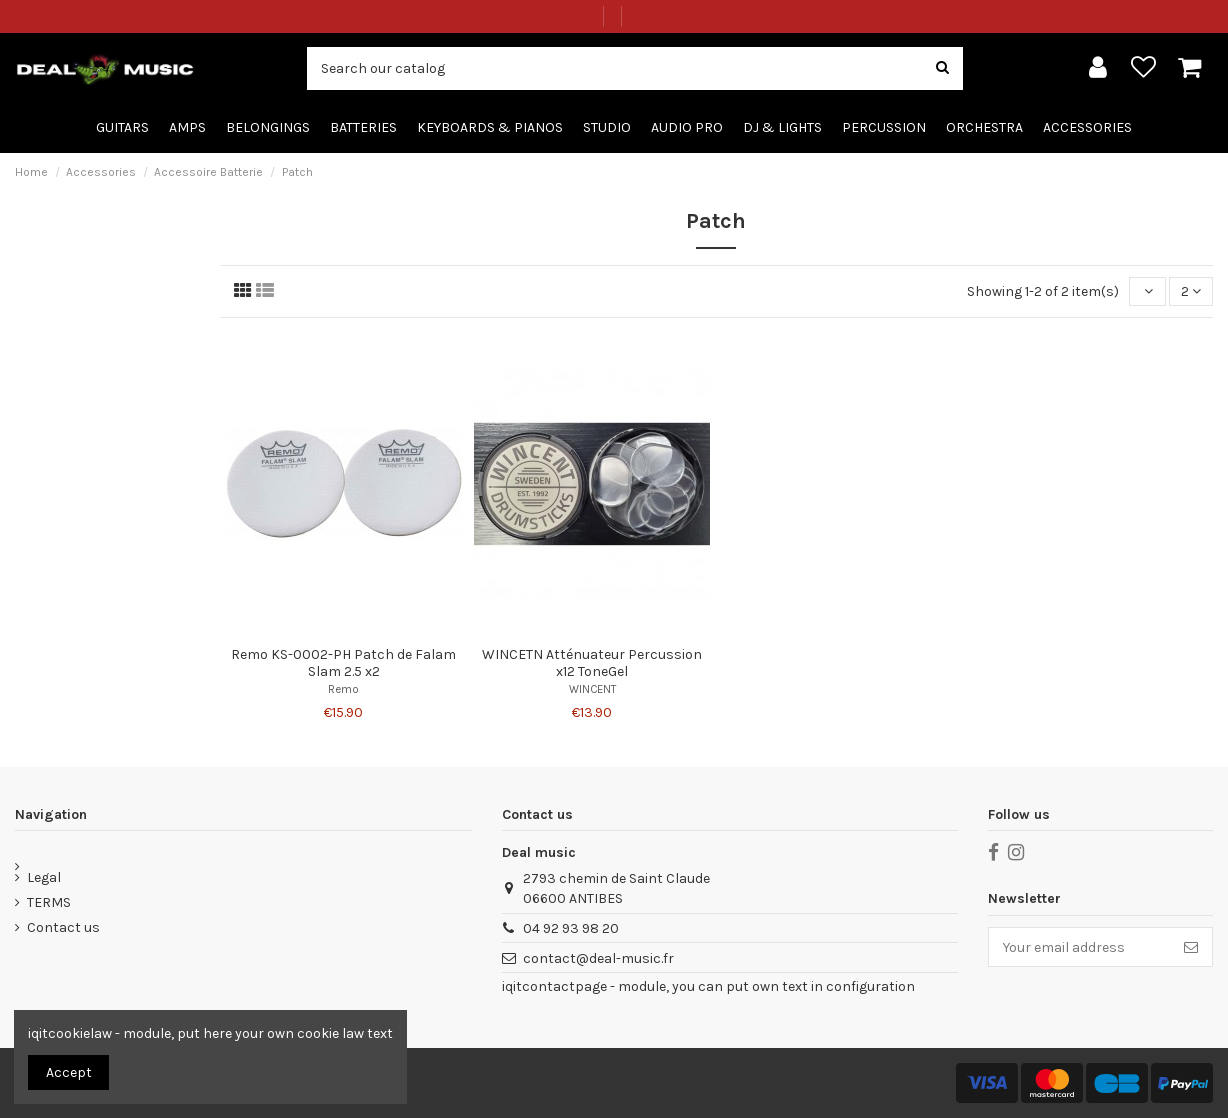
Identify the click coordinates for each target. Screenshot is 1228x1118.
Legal (44, 877)
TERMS (49, 902)
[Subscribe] (1191, 947)
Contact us (63, 927)
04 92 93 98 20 (571, 928)
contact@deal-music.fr (598, 958)
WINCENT (592, 689)
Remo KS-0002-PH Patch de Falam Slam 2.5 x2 (343, 663)
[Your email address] (1079, 947)
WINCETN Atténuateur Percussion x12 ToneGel (592, 663)
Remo (343, 689)
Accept (69, 1072)
